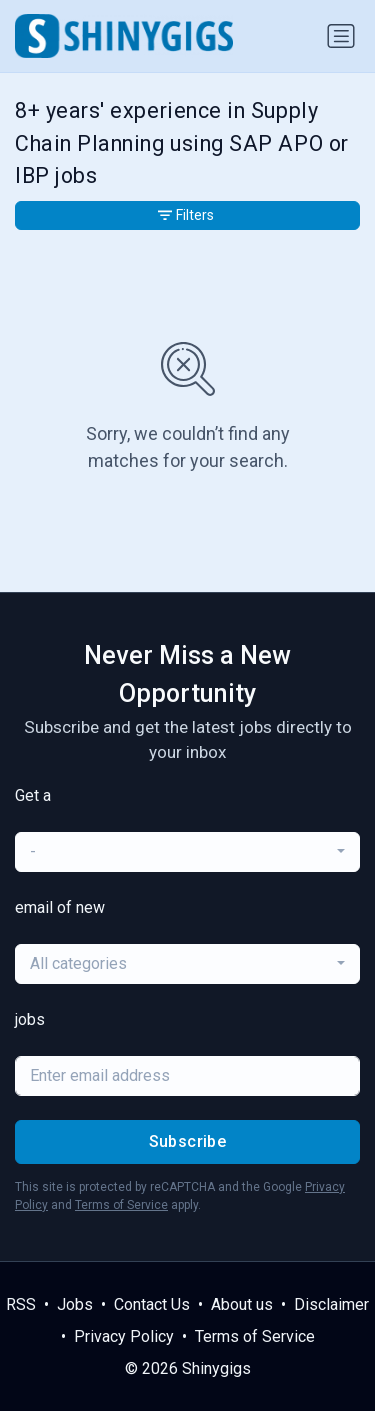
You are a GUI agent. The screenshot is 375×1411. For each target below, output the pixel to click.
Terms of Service (121, 1205)
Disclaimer (331, 1304)
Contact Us (152, 1304)
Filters (186, 215)
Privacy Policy (124, 1336)
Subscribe (188, 1141)
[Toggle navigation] (341, 36)
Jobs (75, 1304)
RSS (21, 1304)
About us (242, 1304)
